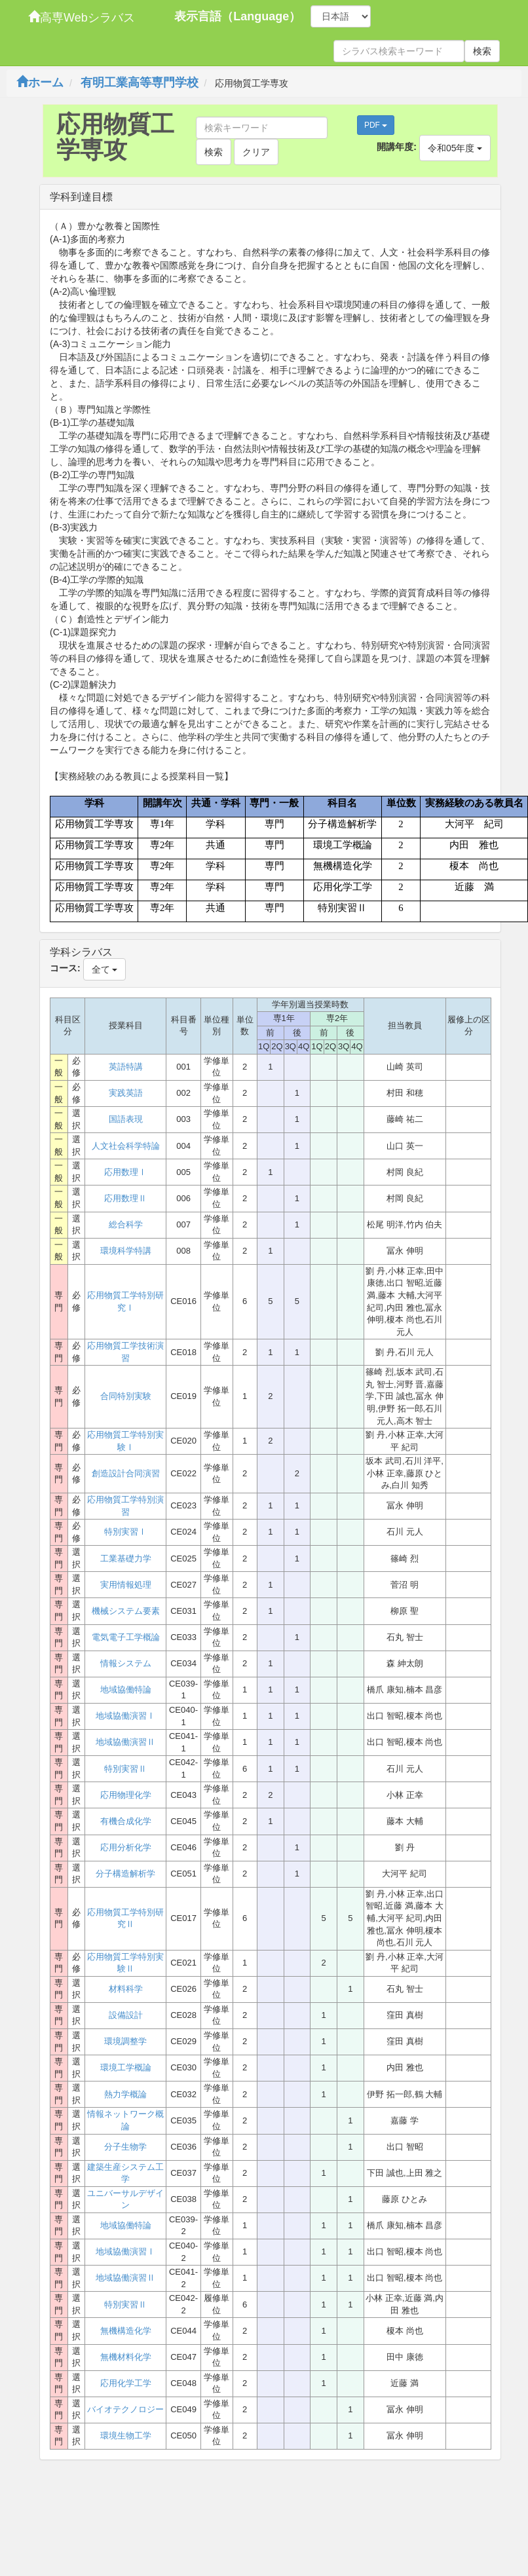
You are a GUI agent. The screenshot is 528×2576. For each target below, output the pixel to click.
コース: (65, 968)
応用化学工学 (125, 2383)
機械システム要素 (126, 1611)
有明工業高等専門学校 (139, 82)
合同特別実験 (125, 1396)
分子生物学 (125, 2147)
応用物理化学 (125, 1795)
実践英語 (126, 1093)
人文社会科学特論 (126, 1146)
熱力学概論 (125, 2094)
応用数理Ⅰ (125, 1172)
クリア (256, 152)
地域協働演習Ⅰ (125, 1716)
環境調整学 (125, 2041)
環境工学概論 (125, 2067)
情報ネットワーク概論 (125, 2120)
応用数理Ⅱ (125, 1198)
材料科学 (126, 1989)
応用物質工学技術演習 (125, 1352)
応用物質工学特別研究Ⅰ (125, 1301)
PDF (375, 125)
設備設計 (126, 2015)
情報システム (125, 1663)
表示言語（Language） (237, 16)
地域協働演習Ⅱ (125, 1742)
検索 (482, 51)
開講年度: (397, 146)
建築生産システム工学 (125, 2173)
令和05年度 (455, 148)
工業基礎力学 (125, 1558)
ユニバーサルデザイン (125, 2199)
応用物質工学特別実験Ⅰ (125, 1441)
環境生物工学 (125, 2435)
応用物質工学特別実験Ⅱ (125, 1963)
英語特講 (126, 1067)
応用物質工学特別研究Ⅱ (125, 1918)
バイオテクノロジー (125, 2409)
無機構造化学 (125, 2331)
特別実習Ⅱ (125, 1769)
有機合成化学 (125, 1821)
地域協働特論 (125, 1689)
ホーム (40, 82)
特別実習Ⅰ (125, 1532)
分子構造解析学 (125, 1873)
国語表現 (126, 1119)
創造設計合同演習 (126, 1473)
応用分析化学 (125, 1847)
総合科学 (126, 1224)
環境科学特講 (125, 1251)
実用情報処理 (125, 1585)
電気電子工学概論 (126, 1637)
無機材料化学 (125, 2357)
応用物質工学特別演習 (125, 1506)
